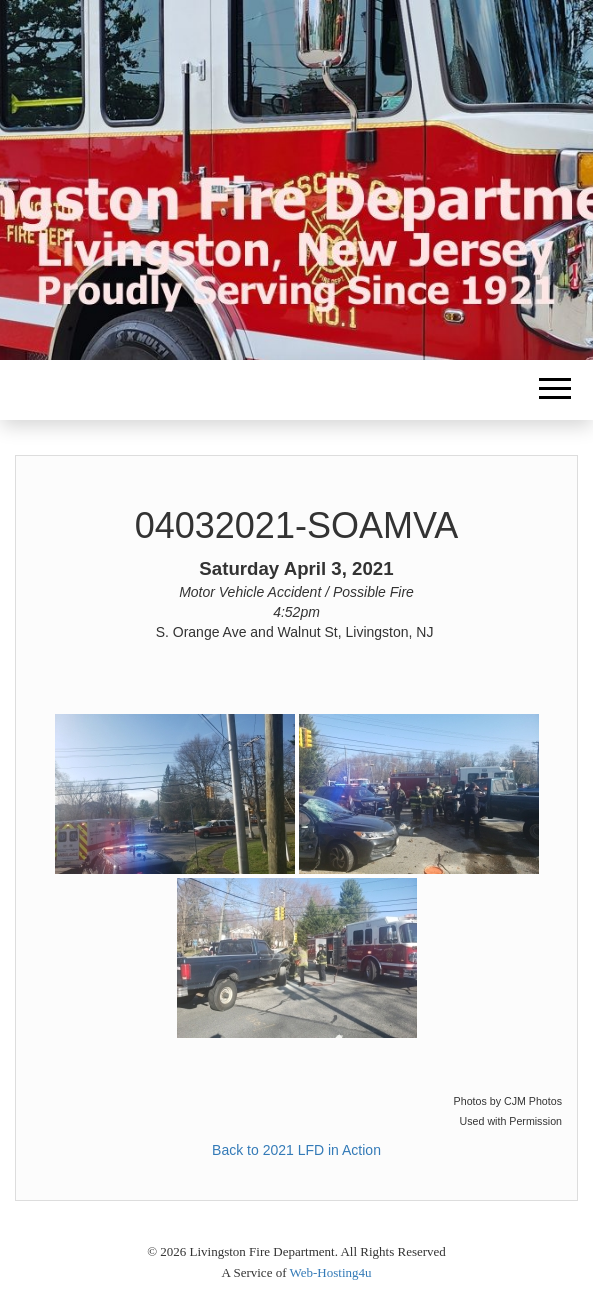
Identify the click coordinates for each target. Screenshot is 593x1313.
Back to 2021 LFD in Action (296, 1150)
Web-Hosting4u (331, 1272)
